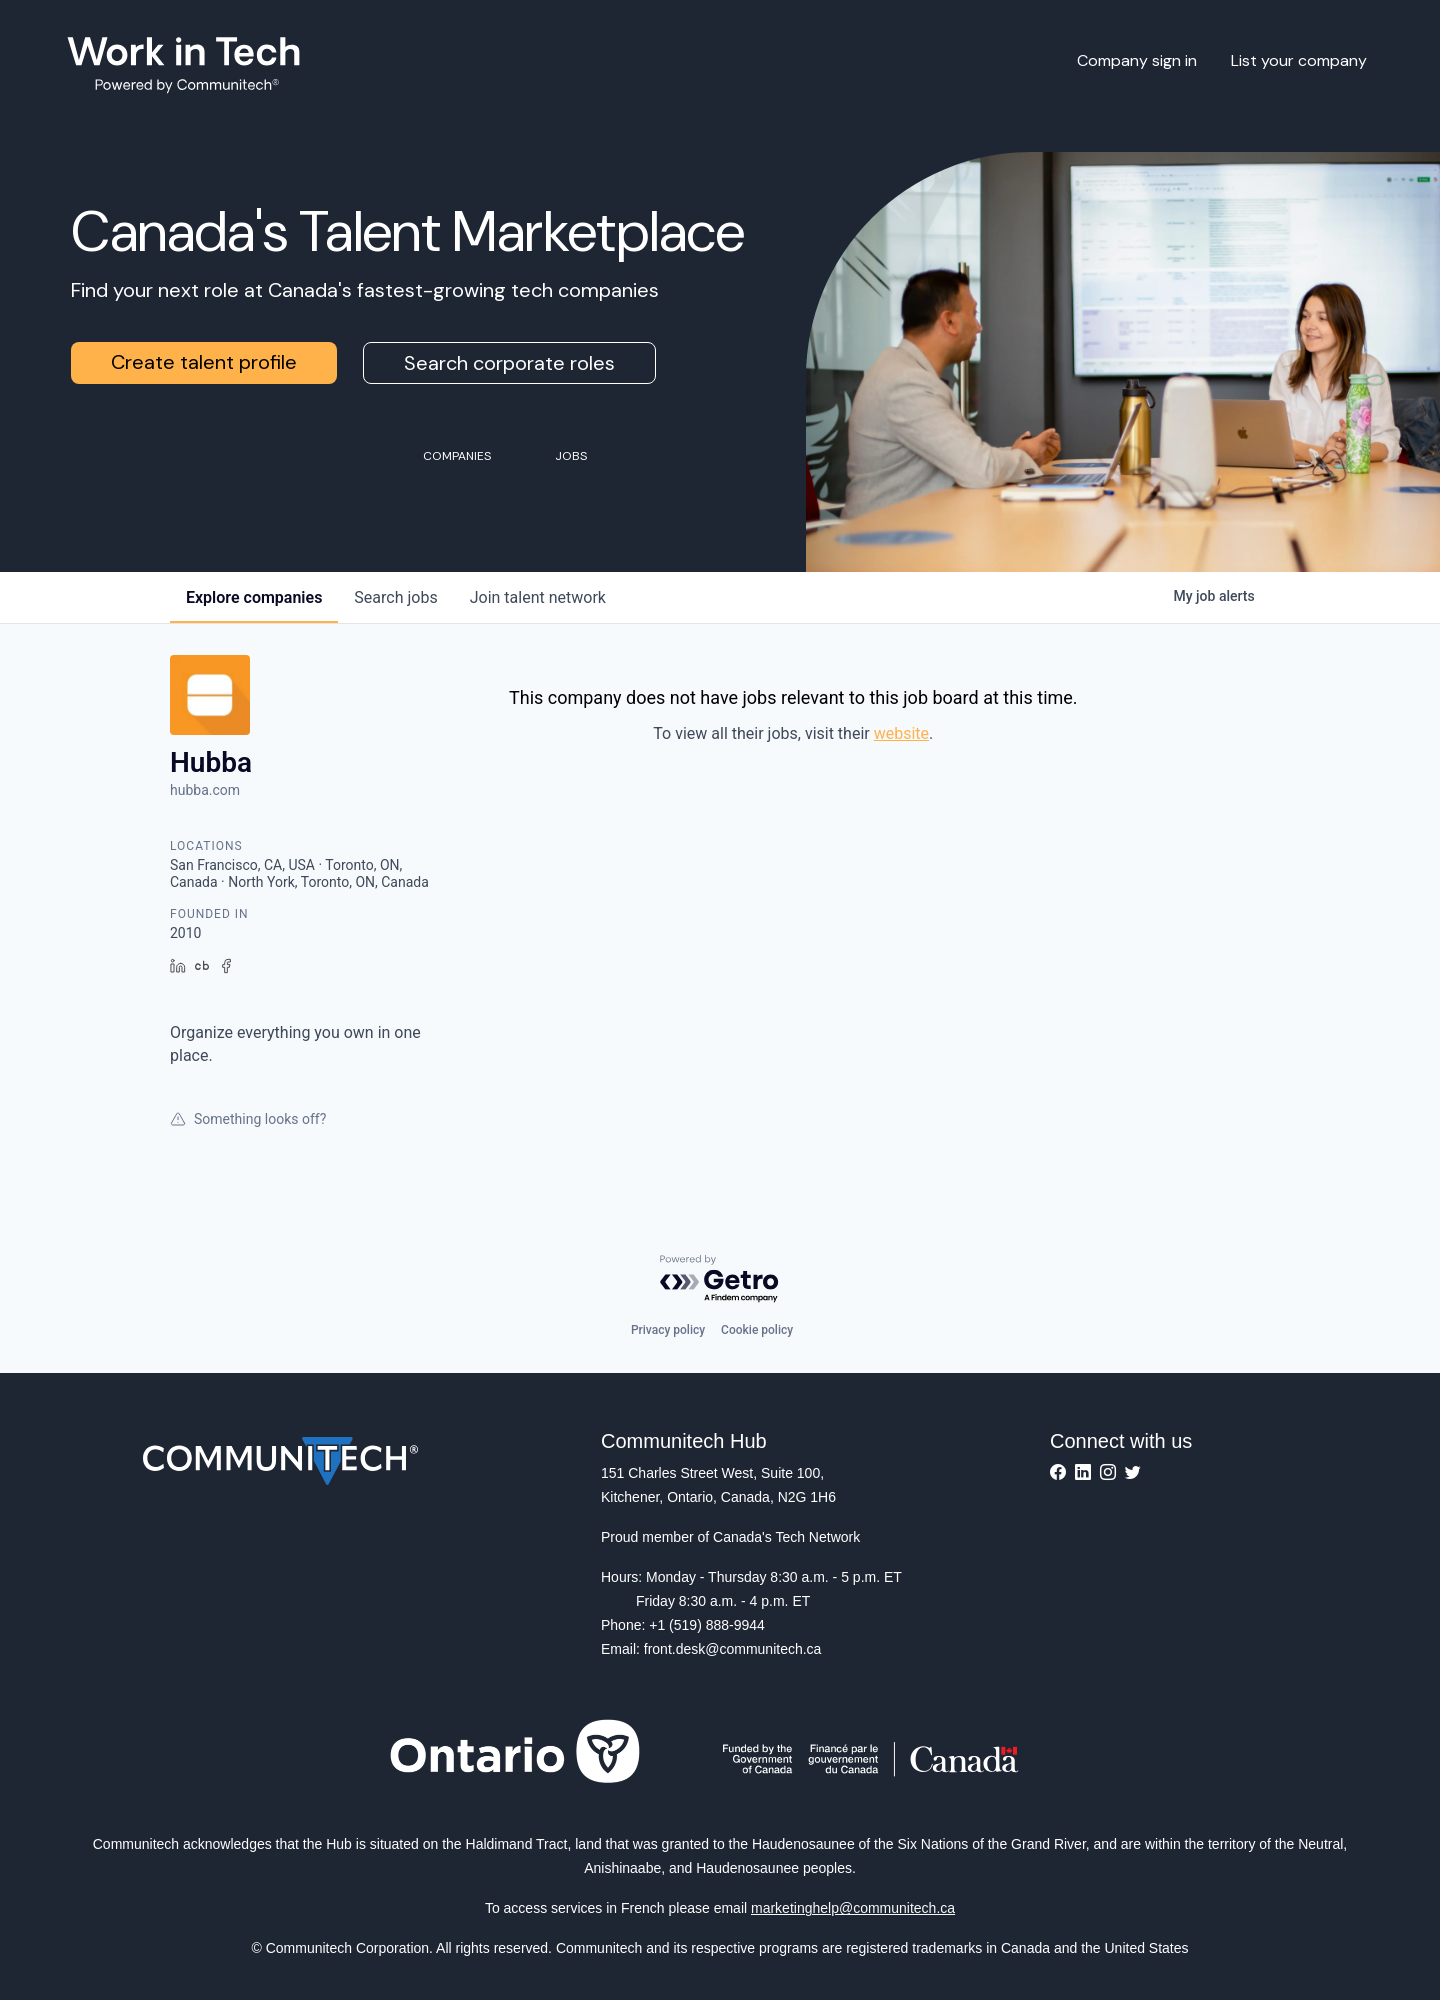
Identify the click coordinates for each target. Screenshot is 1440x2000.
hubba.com (205, 790)
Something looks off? (248, 1119)
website (901, 733)
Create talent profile (204, 362)
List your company (1299, 60)
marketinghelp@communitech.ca (853, 1908)
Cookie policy (757, 1330)
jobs (395, 597)
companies (254, 597)
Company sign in (1137, 60)
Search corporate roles (509, 363)
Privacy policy (668, 1330)
